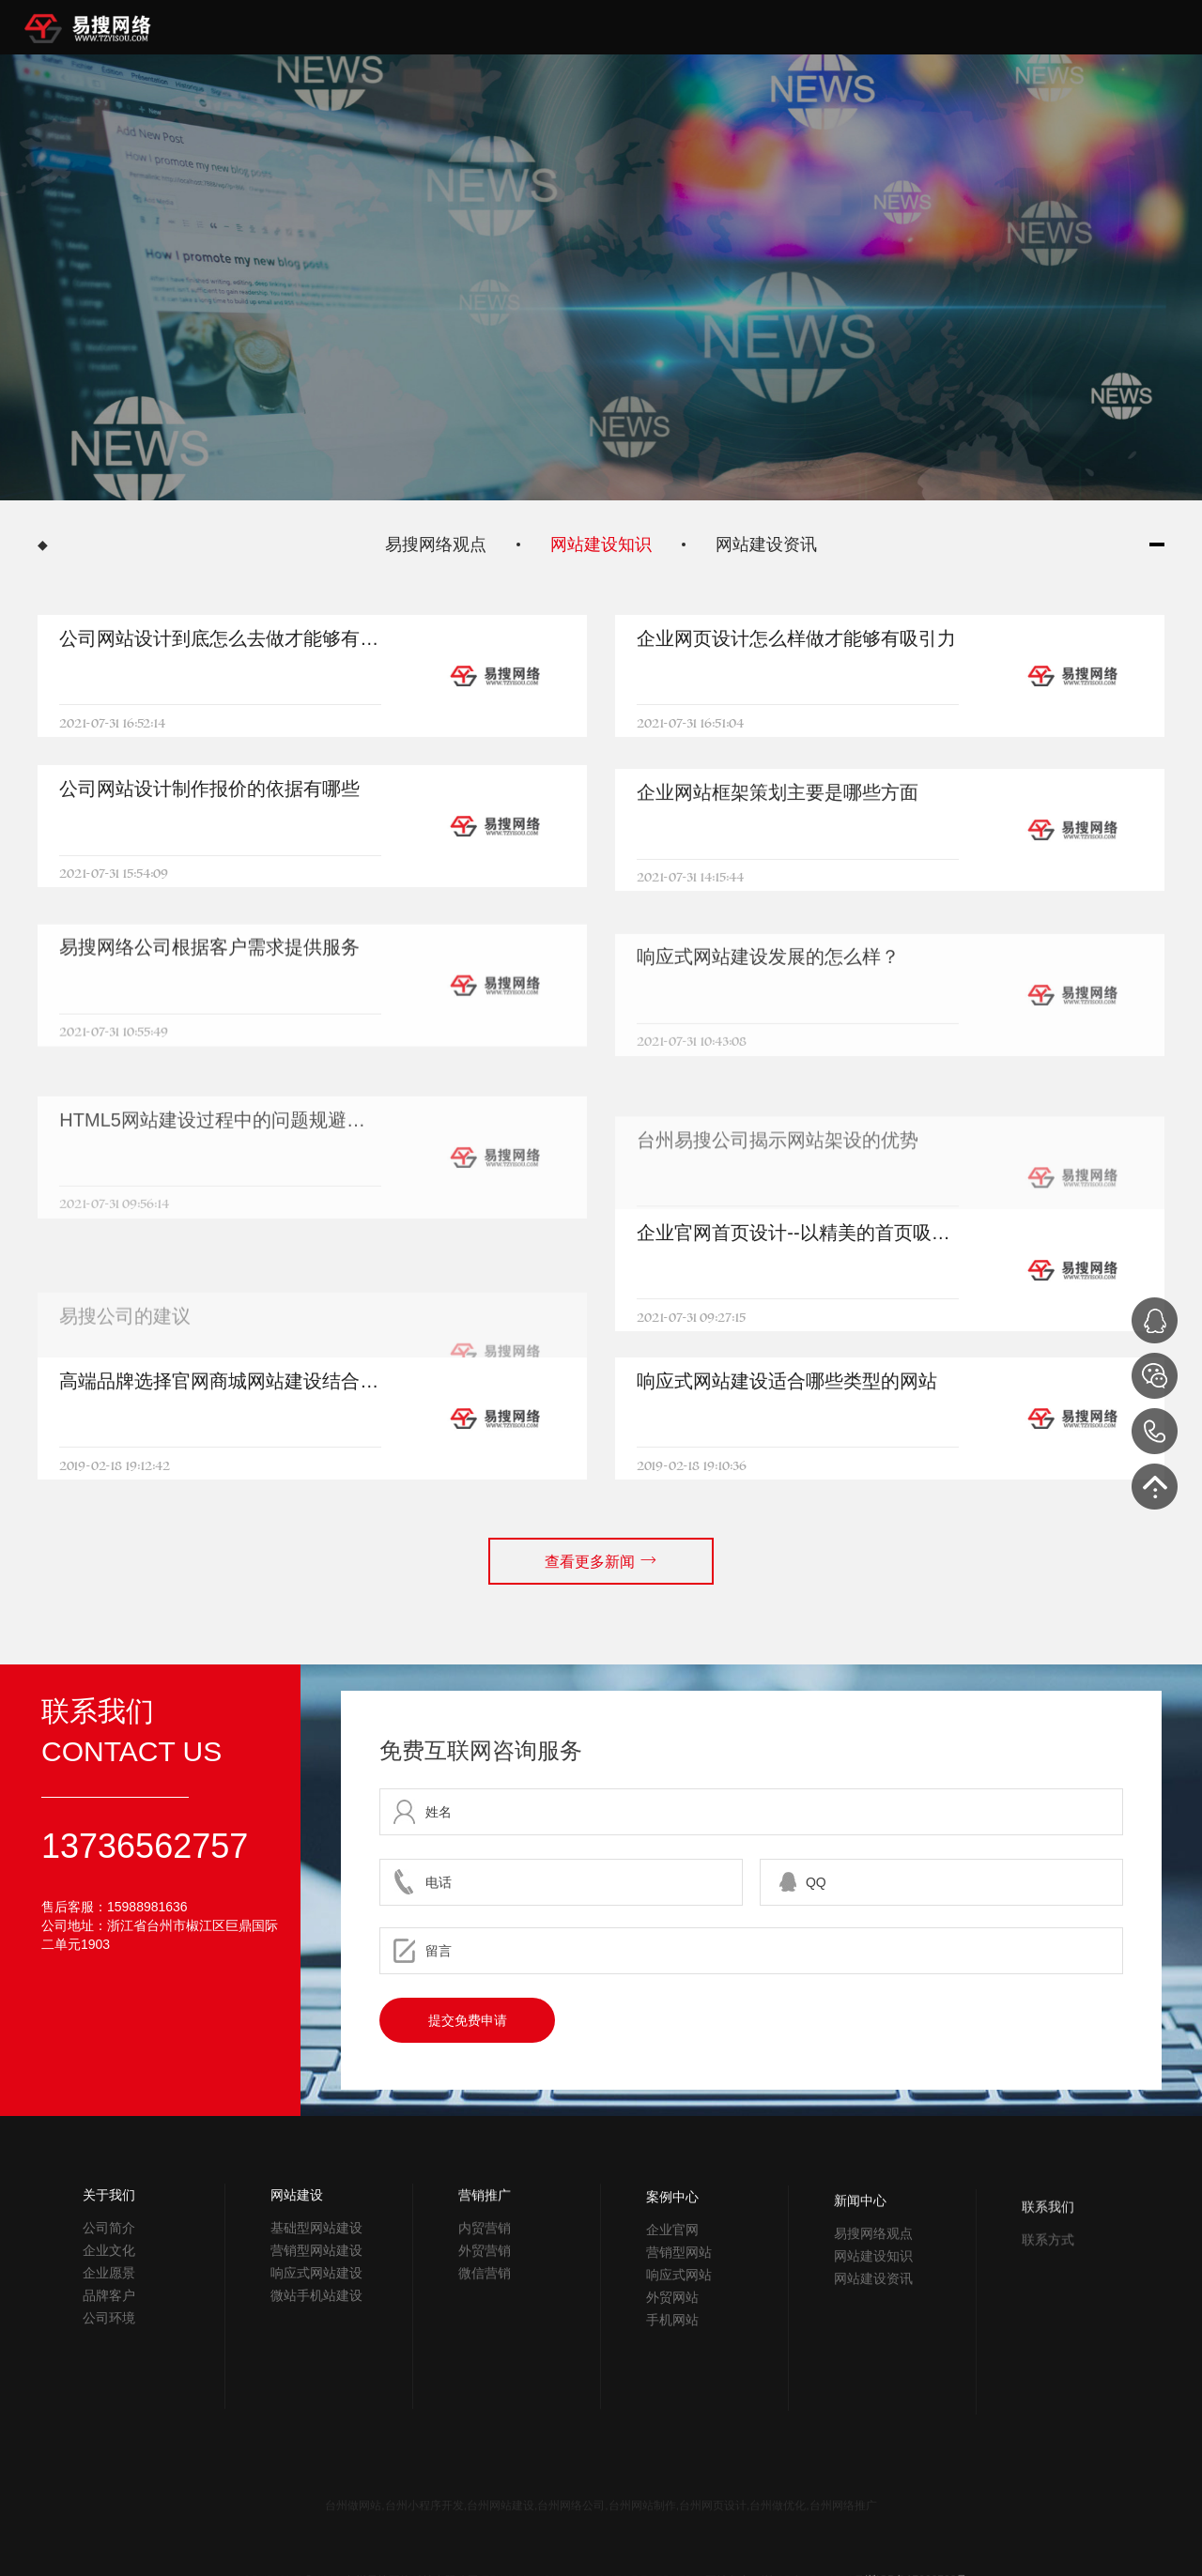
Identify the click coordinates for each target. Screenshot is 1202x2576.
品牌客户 (109, 2368)
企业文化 (109, 2323)
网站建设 (296, 2299)
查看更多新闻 (601, 1540)
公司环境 (109, 2391)
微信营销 (484, 2403)
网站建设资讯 (766, 544)
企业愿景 (109, 2346)
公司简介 (109, 2300)
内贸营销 (484, 2358)
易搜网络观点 (435, 544)
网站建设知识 (601, 544)
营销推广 (484, 2325)
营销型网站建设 (316, 2354)
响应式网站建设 (316, 2376)
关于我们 (109, 2268)
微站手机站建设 (316, 2399)
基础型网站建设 (316, 2331)
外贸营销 (484, 2380)
